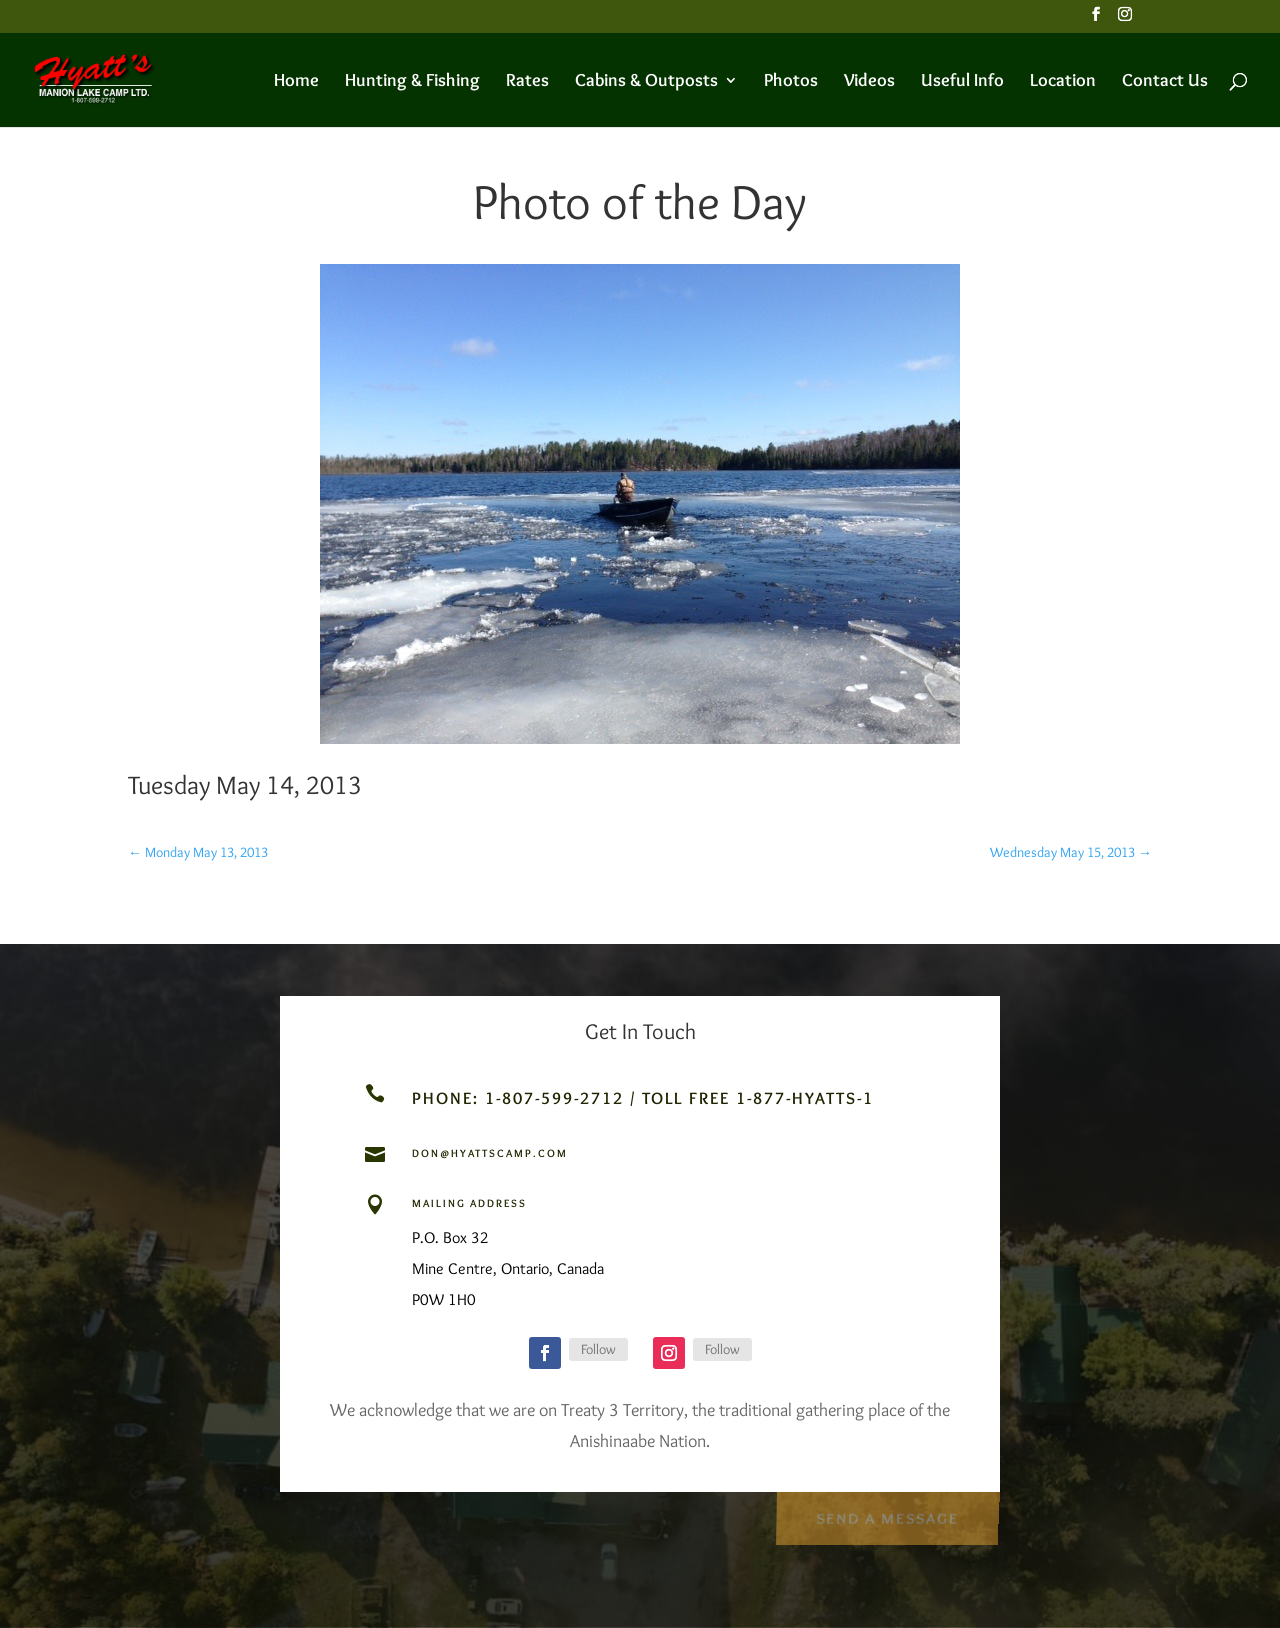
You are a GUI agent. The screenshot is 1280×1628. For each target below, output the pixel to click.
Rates (527, 82)
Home (296, 82)
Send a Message (886, 1515)
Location (1063, 82)
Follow (598, 1349)
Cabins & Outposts (646, 82)
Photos (791, 82)
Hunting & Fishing (412, 82)
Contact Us (1165, 82)
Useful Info (962, 82)
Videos (869, 82)
